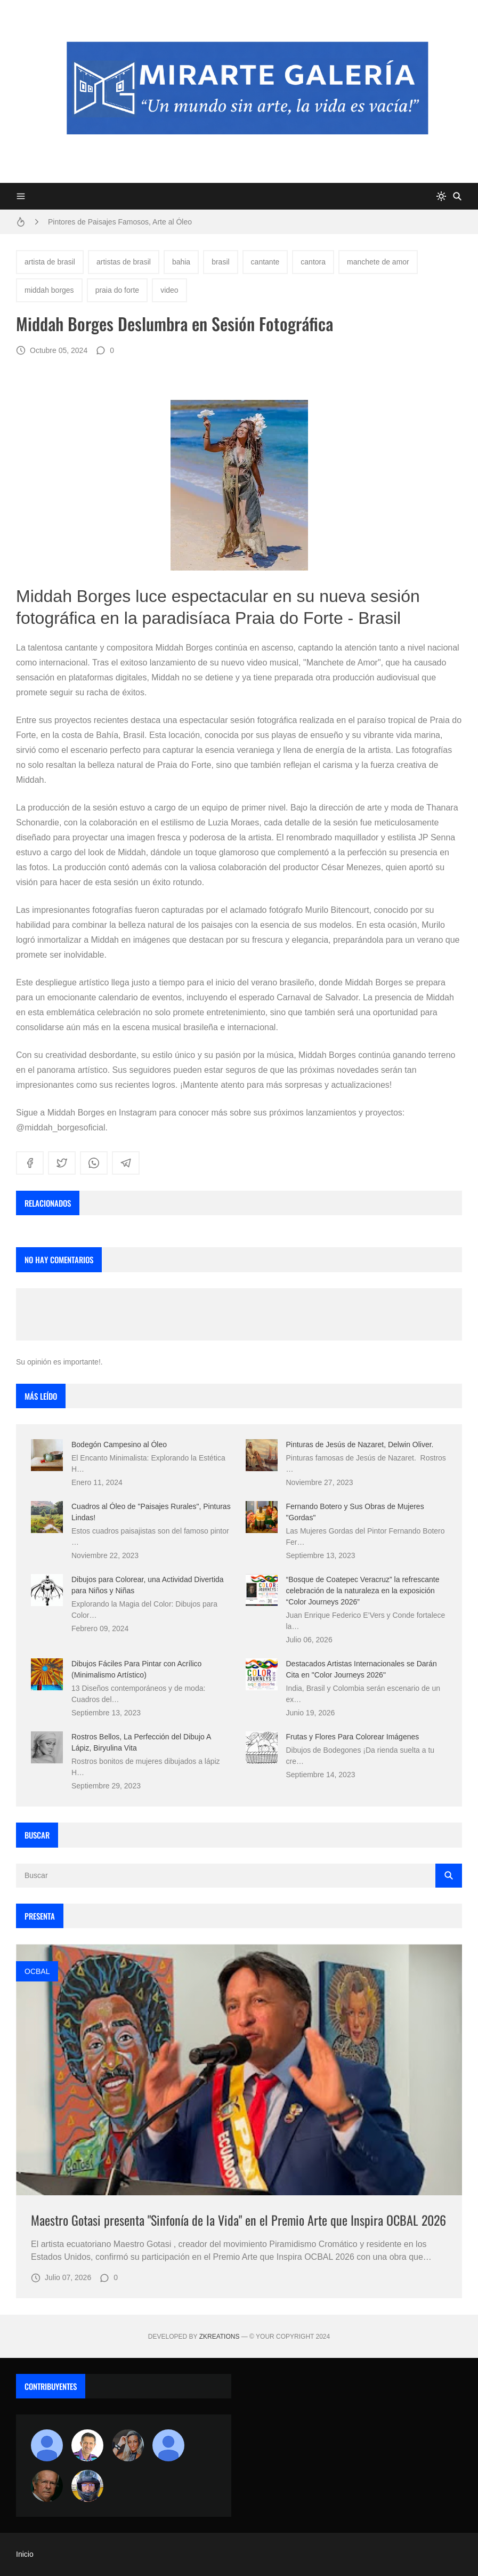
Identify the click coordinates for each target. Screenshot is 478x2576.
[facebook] (30, 1163)
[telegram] (126, 1163)
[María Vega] (168, 2445)
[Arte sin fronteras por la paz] (87, 2445)
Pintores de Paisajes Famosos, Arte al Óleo (120, 222)
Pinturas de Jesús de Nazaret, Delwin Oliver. (360, 1444)
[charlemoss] (47, 2486)
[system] (441, 196)
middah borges (49, 290)
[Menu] (21, 196)
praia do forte (117, 290)
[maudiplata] (87, 2486)
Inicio (25, 2554)
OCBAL (37, 1971)
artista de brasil (50, 262)
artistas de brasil (123, 262)
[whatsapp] (94, 1163)
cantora (313, 262)
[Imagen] (239, 2069)
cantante (265, 262)
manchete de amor (378, 262)
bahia (181, 262)
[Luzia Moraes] (128, 2445)
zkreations (219, 2336)
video (169, 290)
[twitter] (62, 1163)
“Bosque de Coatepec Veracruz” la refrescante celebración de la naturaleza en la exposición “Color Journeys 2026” (363, 1590)
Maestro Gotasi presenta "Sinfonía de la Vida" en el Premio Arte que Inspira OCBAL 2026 (238, 2219)
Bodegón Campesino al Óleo (119, 1444)
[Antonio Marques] (47, 2445)
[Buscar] (457, 196)
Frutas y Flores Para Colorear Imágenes (352, 1736)
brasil (220, 262)
